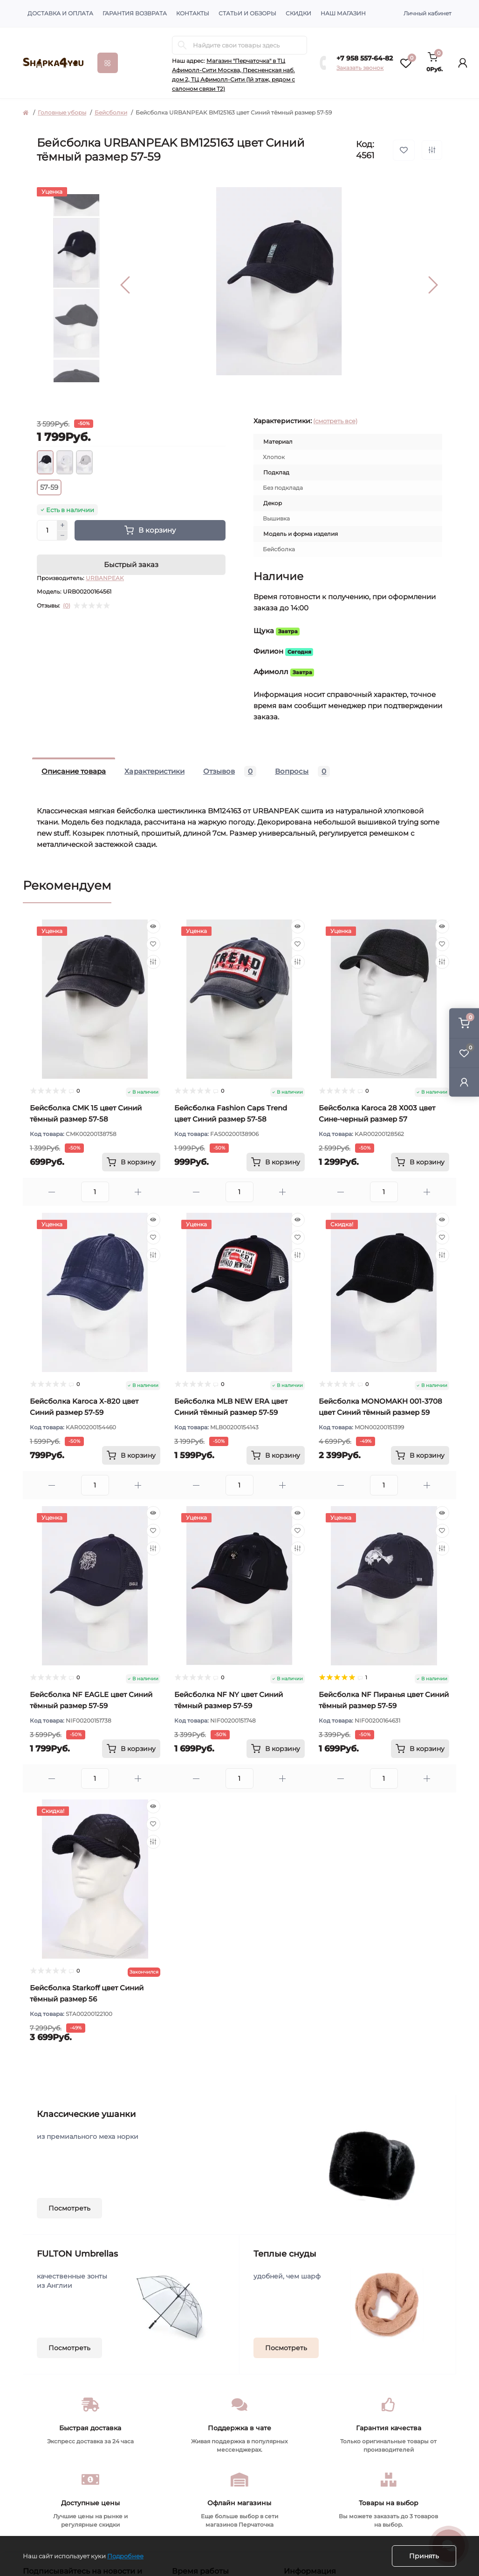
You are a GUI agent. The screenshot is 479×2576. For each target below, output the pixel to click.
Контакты (192, 13)
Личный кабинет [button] (428, 13)
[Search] (182, 45)
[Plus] (62, 525)
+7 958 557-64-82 (364, 58)
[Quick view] (153, 926)
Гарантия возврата (135, 13)
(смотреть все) (335, 421)
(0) (66, 605)
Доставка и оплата (60, 13)
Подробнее (125, 2556)
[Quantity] (47, 530)
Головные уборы (62, 112)
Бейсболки (111, 112)
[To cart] (131, 1162)
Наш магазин (343, 13)
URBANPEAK (105, 578)
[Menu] (107, 63)
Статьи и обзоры (247, 13)
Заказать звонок (359, 67)
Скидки (298, 13)
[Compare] (153, 962)
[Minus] (62, 536)
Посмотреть (69, 2208)
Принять (424, 2556)
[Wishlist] (153, 944)
